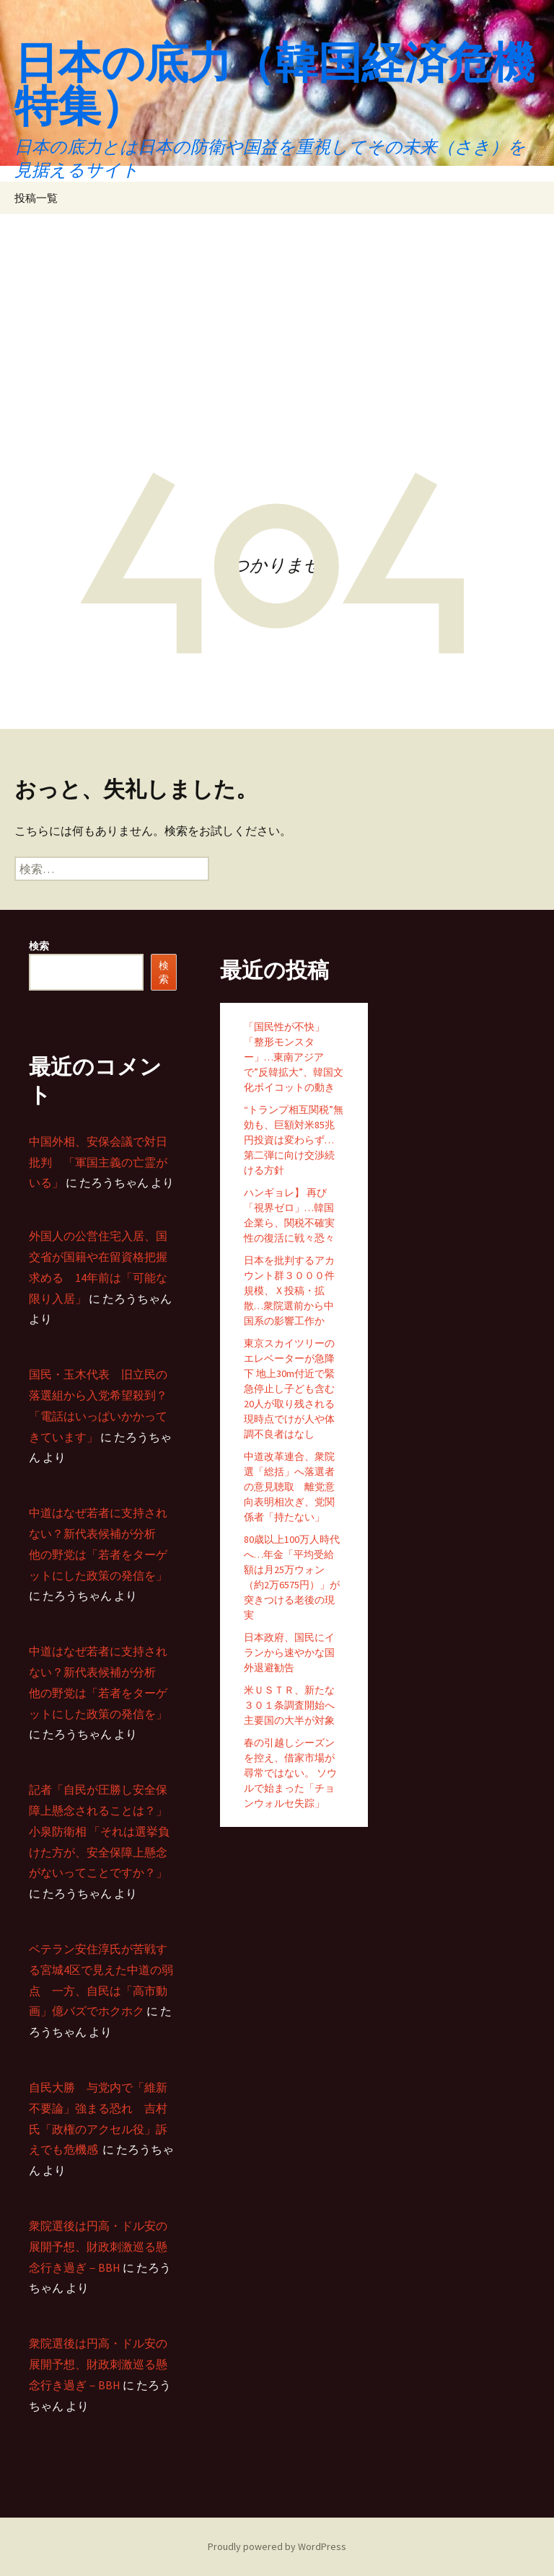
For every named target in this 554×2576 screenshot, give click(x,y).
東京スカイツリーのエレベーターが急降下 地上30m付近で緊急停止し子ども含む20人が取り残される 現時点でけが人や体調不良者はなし (289, 1388)
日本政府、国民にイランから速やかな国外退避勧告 (289, 1652)
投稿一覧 (36, 198)
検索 (39, 945)
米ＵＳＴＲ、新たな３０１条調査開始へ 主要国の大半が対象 (289, 1705)
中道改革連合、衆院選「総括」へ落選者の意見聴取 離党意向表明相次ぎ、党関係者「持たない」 (289, 1486)
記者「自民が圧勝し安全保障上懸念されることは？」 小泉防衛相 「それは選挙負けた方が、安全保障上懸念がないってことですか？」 (99, 1831)
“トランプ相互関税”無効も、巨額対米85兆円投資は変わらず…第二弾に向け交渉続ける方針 (293, 1140)
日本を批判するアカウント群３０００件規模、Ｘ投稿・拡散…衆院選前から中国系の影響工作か (289, 1290)
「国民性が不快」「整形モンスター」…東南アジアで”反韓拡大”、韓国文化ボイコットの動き (293, 1057)
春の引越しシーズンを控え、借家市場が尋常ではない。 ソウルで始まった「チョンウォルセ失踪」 (290, 1773)
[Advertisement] (277, 322)
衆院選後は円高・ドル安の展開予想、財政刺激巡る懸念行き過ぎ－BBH (98, 2246)
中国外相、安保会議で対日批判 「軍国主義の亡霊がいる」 (98, 1162)
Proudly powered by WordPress (277, 2546)
